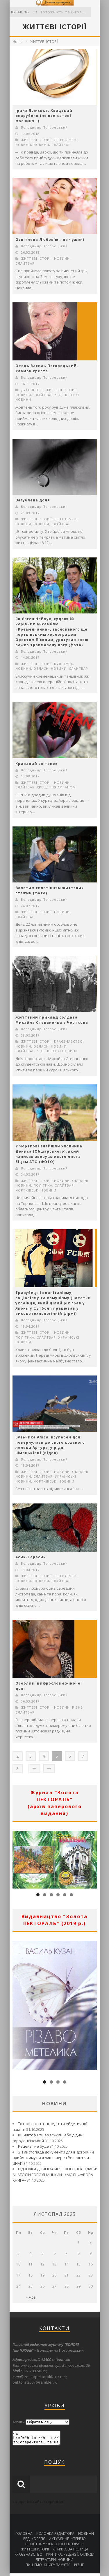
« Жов (30, 2297)
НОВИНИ (41, 144)
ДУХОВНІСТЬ (32, 390)
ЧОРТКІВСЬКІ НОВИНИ (57, 1051)
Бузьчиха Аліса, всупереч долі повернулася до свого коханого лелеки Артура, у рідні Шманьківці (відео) (50, 1445)
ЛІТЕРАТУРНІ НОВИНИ (54, 2562)
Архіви (18, 2422)
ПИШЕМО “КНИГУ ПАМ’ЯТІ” (48, 2567)
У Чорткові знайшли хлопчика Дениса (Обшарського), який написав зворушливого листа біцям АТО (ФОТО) (48, 1154)
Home (17, 41)
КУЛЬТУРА (63, 664)
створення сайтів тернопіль (38, 2504)
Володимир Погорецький (44, 127)
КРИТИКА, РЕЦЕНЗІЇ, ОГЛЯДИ (70, 2557)
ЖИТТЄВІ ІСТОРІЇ (44, 41)
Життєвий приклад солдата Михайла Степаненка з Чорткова (51, 1020)
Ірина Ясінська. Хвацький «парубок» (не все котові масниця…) (43, 115)
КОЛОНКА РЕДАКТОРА (55, 2536)
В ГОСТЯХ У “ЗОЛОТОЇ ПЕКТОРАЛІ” (54, 2546)
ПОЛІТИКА (42, 1185)
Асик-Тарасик (30, 1557)
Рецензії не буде (33, 2146)
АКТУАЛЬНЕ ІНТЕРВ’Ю (67, 2541)
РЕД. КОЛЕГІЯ (34, 2541)
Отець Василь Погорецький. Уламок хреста (46, 368)
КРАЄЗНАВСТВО (68, 1041)
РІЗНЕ (77, 1707)
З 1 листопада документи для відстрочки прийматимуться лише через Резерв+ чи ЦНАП (53, 2157)
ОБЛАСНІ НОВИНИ (50, 668)
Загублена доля (32, 500)
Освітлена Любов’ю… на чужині (49, 239)
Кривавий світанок (36, 763)
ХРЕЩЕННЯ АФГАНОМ (56, 787)
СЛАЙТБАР (61, 144)
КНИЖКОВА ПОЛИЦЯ (70, 2551)
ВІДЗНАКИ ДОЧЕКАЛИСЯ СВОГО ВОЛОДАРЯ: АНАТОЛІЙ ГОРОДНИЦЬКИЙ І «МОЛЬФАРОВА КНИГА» (54, 2174)
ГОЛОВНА (24, 2536)
